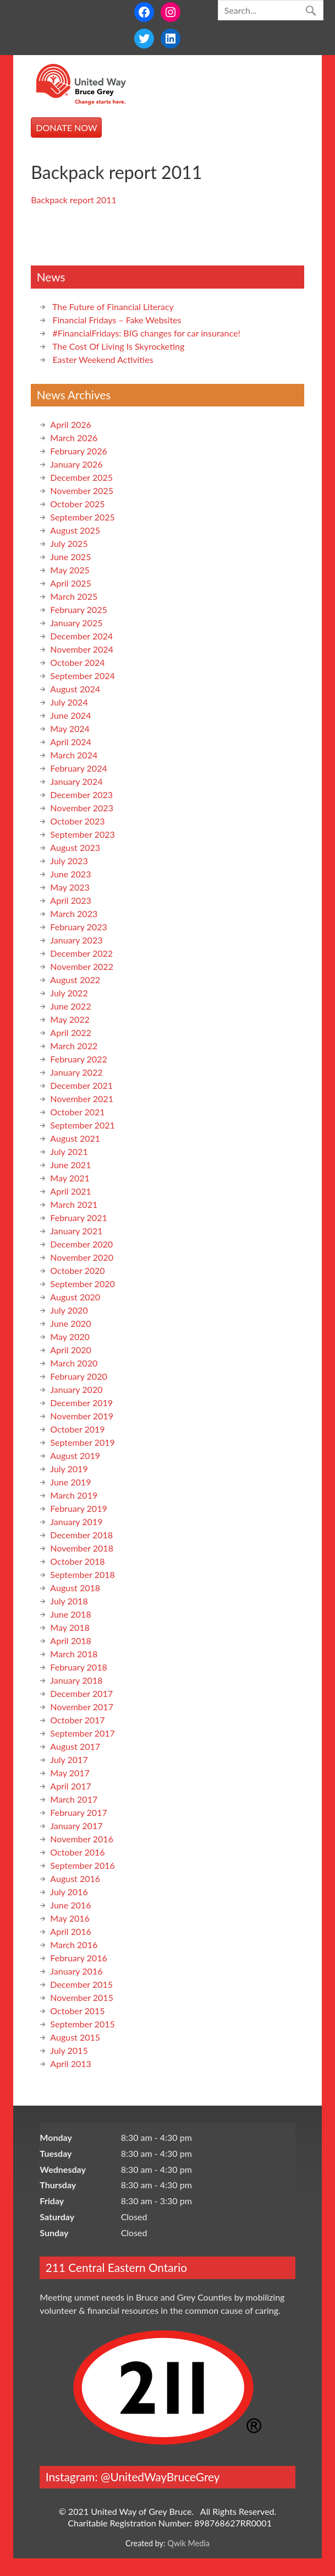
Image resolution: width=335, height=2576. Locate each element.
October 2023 (77, 821)
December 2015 (81, 1984)
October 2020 (77, 1270)
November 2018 (81, 1548)
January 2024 (76, 781)
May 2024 (69, 728)
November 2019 (81, 1416)
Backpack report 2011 (73, 199)
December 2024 (81, 636)
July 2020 (68, 1310)
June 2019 (70, 1482)
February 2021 (78, 1217)
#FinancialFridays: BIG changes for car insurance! (146, 333)
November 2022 (81, 966)
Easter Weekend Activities (102, 359)
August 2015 (75, 2037)
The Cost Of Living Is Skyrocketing (118, 346)
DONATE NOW (66, 127)
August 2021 (75, 1138)
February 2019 (78, 1508)
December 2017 (81, 1693)
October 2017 (77, 1720)
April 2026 (70, 424)
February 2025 (78, 609)
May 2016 (69, 1918)
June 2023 (70, 874)
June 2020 (70, 1323)
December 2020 (81, 1244)
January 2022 (76, 1072)
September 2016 (82, 1865)
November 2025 (81, 490)
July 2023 (68, 860)
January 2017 (76, 1825)
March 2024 (73, 755)
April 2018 (70, 1640)
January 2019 (76, 1521)
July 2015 (68, 2050)
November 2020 (81, 1257)
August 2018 (75, 1587)
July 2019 (68, 1468)
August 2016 (75, 1878)
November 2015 (81, 1997)
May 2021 (69, 1178)
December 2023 (81, 794)
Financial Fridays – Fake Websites (116, 319)
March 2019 (73, 1495)
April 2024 (70, 741)
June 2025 (70, 556)
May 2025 (69, 570)
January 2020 (76, 1389)
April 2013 (70, 2063)
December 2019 (81, 1402)
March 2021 (73, 1204)
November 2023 (81, 807)
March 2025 (73, 596)
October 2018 (77, 1561)
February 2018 (78, 1667)
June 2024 (70, 715)
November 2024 (81, 649)
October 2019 (77, 1429)
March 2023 (73, 913)
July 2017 (68, 1759)
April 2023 (70, 900)
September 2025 (82, 517)
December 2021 (81, 1085)
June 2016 (70, 1905)
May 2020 (69, 1336)
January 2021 (76, 1230)
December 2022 (81, 953)
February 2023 (78, 926)
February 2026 (78, 451)
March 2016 (73, 1944)
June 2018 (70, 1614)
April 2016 (70, 1931)
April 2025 (70, 583)
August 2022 (75, 979)
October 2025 (77, 503)
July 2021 (68, 1151)
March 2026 (73, 437)
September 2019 (82, 1442)
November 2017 (81, 1706)
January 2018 (76, 1680)
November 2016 (81, 1839)
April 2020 (70, 1349)
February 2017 (78, 1812)
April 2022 (70, 1032)
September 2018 (82, 1574)
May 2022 (69, 1019)
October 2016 (77, 1852)
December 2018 (81, 1535)
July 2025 (68, 543)
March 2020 (73, 1363)
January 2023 (76, 940)
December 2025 (81, 477)
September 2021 (82, 1125)
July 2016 (68, 1891)
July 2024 (68, 702)
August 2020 (75, 1297)
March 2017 (73, 1799)
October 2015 (77, 2010)
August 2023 (75, 847)
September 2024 (82, 675)
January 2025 (76, 622)
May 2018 (69, 1627)
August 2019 (75, 1455)
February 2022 (78, 1059)
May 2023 (69, 887)
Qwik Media (188, 2543)
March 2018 (73, 1653)
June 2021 (70, 1164)
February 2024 (78, 768)
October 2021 (77, 1112)
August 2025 (75, 530)
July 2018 (68, 1601)
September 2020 (82, 1283)
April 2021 (70, 1191)
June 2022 (70, 1006)
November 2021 (81, 1098)
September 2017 (82, 1733)
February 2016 (78, 1958)
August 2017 (75, 1746)
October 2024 (77, 662)
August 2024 (75, 689)
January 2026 (76, 464)
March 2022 (73, 1045)
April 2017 (70, 1786)
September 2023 (82, 834)
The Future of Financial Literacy (113, 306)
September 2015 (82, 2024)
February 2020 (78, 1376)
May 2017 (69, 1772)
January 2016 (76, 1971)
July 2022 (68, 993)
